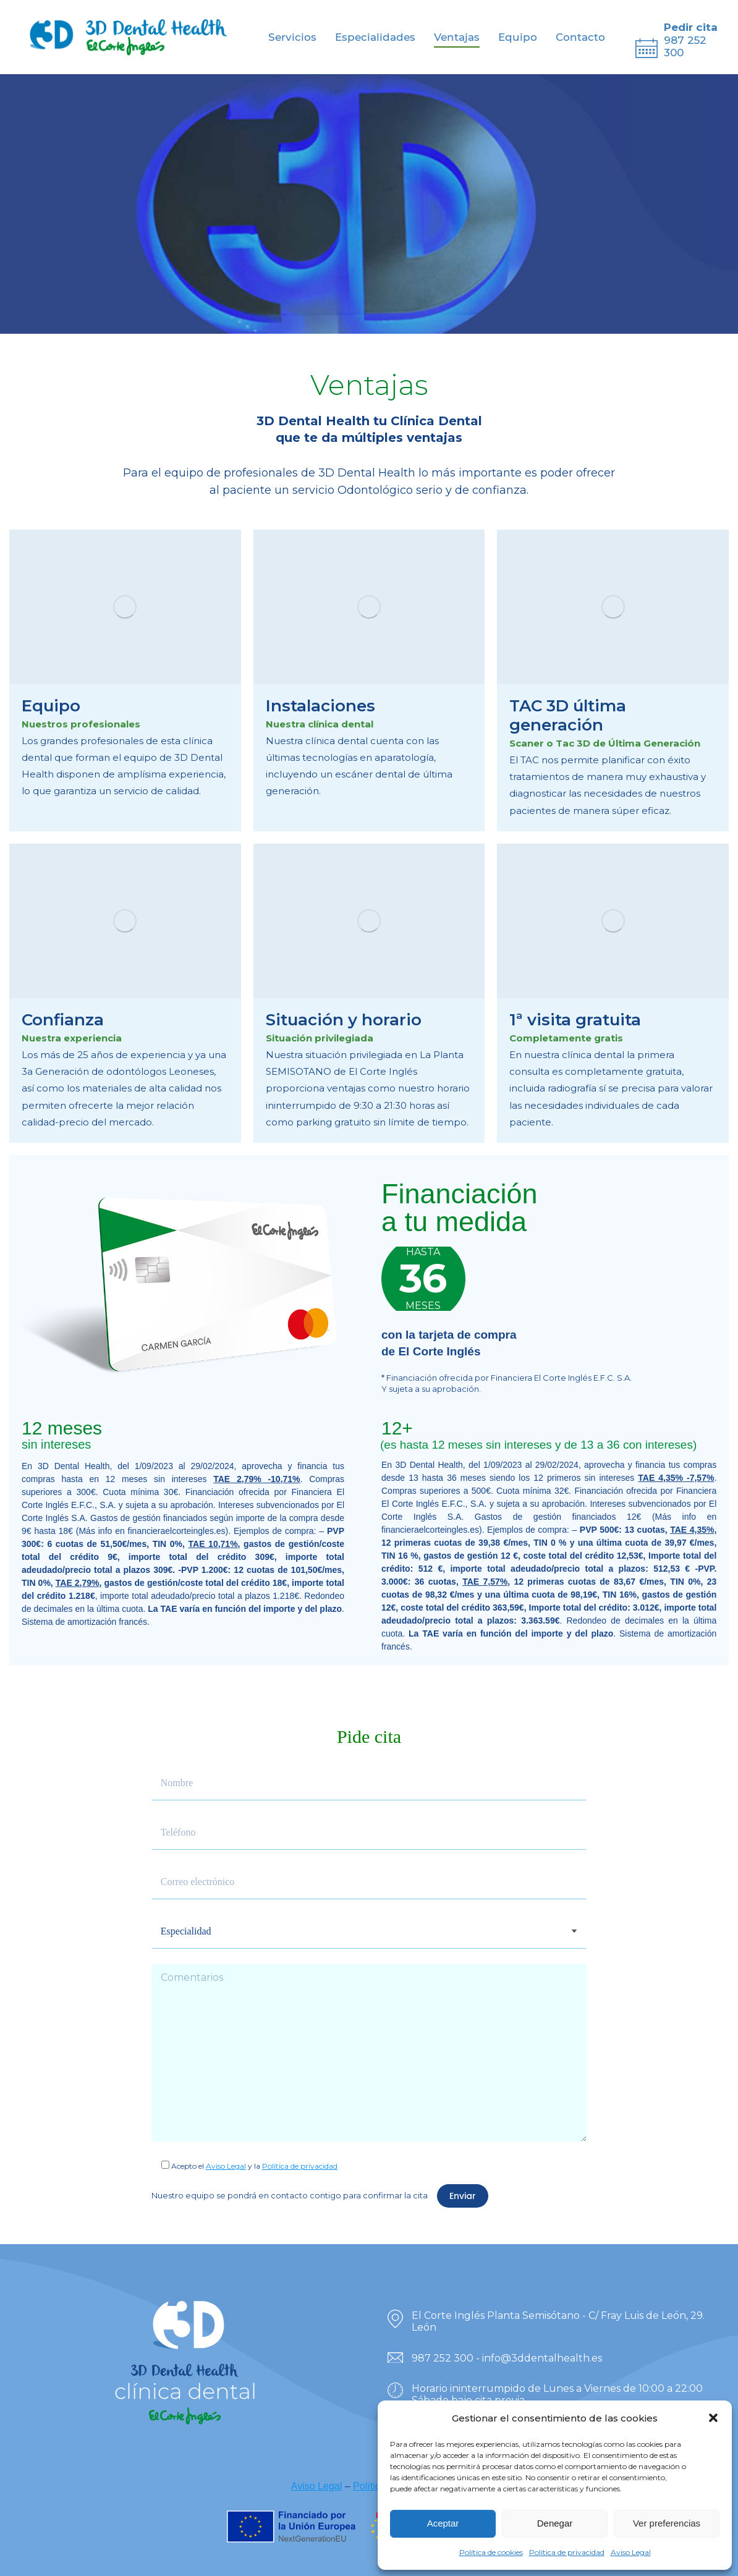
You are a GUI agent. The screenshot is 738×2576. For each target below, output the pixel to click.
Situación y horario (344, 1020)
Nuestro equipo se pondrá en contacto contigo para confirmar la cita (289, 2195)
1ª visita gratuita (575, 1020)
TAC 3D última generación (567, 715)
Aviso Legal (631, 2552)
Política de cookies (491, 2552)
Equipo (51, 706)
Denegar (555, 2523)
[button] (713, 2418)
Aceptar (443, 2523)
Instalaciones (320, 706)
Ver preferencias (666, 2523)
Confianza (63, 1020)
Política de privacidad (566, 2552)
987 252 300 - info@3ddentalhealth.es (507, 2358)
